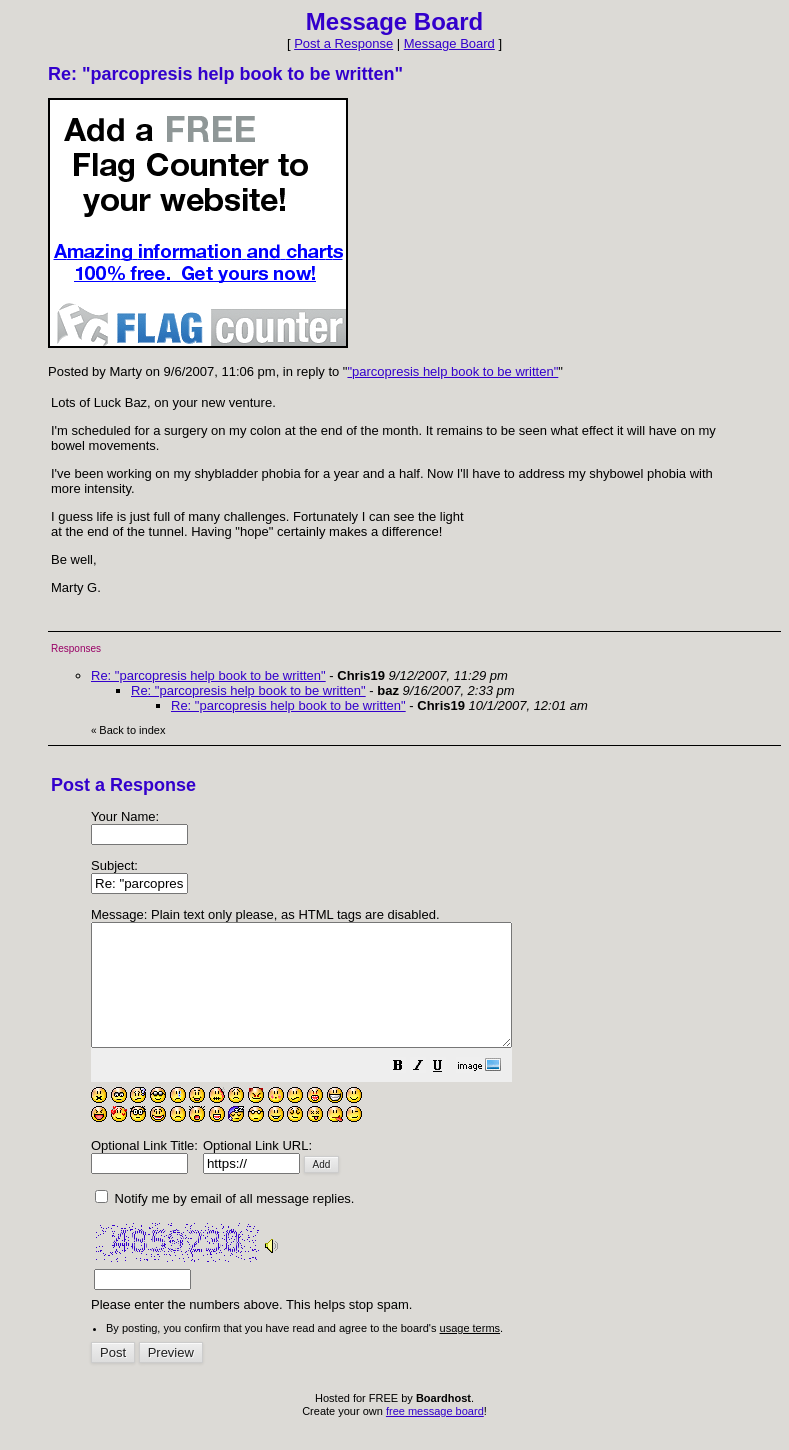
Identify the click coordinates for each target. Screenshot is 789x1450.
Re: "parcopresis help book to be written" (208, 675)
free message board (435, 1435)
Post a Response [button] (343, 43)
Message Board (449, 43)
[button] (448, 1092)
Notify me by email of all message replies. (224, 1222)
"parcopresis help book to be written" (452, 371)
